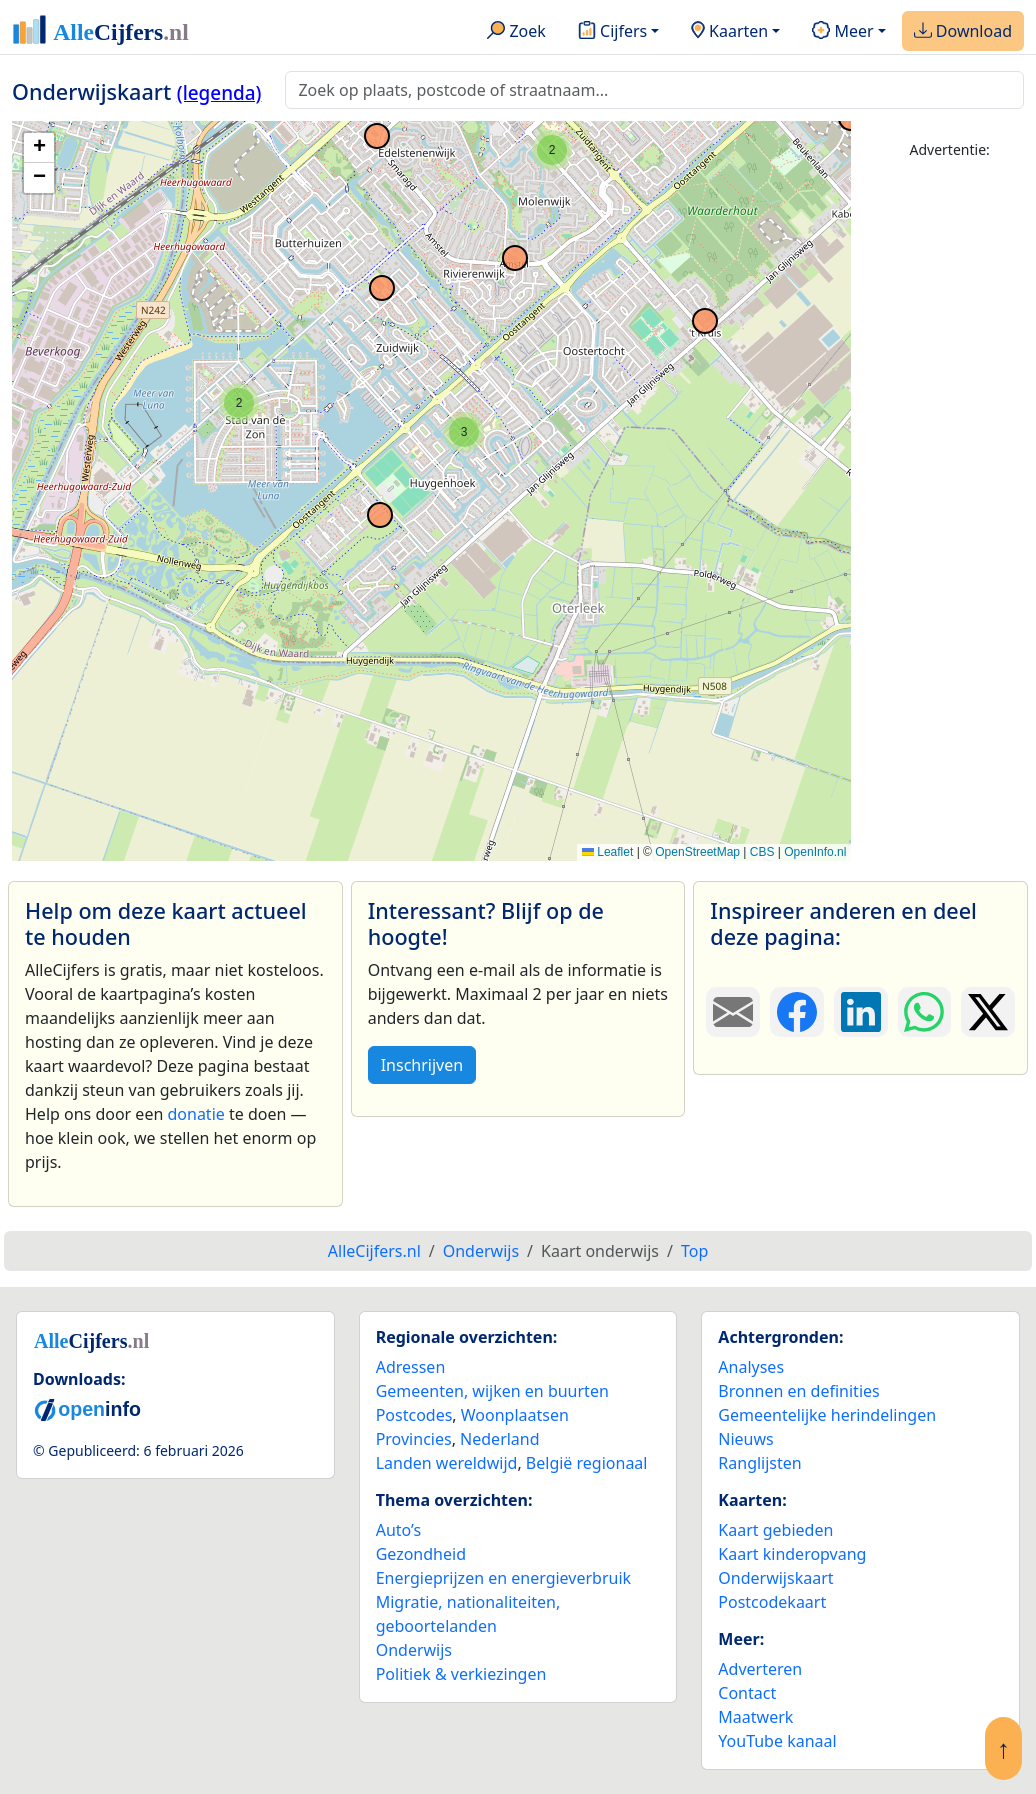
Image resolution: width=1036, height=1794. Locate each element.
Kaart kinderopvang (792, 1554)
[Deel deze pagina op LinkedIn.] (861, 1012)
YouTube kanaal (777, 1741)
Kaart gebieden (775, 1530)
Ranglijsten (759, 1463)
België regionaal (587, 1463)
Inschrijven (422, 1065)
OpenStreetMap (697, 852)
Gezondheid (421, 1554)
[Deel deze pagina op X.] (988, 1012)
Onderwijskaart (775, 1578)
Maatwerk (755, 1717)
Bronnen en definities (798, 1391)
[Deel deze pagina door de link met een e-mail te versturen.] (733, 1012)
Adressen (411, 1367)
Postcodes (414, 1415)
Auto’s (398, 1530)
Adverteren (760, 1669)
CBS (762, 852)
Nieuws (745, 1439)
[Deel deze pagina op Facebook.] (797, 1012)
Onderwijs (414, 1650)
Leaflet (607, 852)
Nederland (500, 1439)
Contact (747, 1693)
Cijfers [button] (612, 32)
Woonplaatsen (515, 1415)
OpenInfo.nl (815, 852)
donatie (195, 1114)
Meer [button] (842, 32)
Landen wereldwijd (447, 1463)
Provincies (414, 1439)
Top (694, 1251)
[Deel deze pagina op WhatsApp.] (925, 1012)
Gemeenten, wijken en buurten (492, 1391)
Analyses (751, 1367)
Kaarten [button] (729, 32)
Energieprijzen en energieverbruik (503, 1578)
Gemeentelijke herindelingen (827, 1415)
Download (963, 32)
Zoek (516, 32)
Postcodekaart (772, 1602)
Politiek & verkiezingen (461, 1674)
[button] (239, 403)
